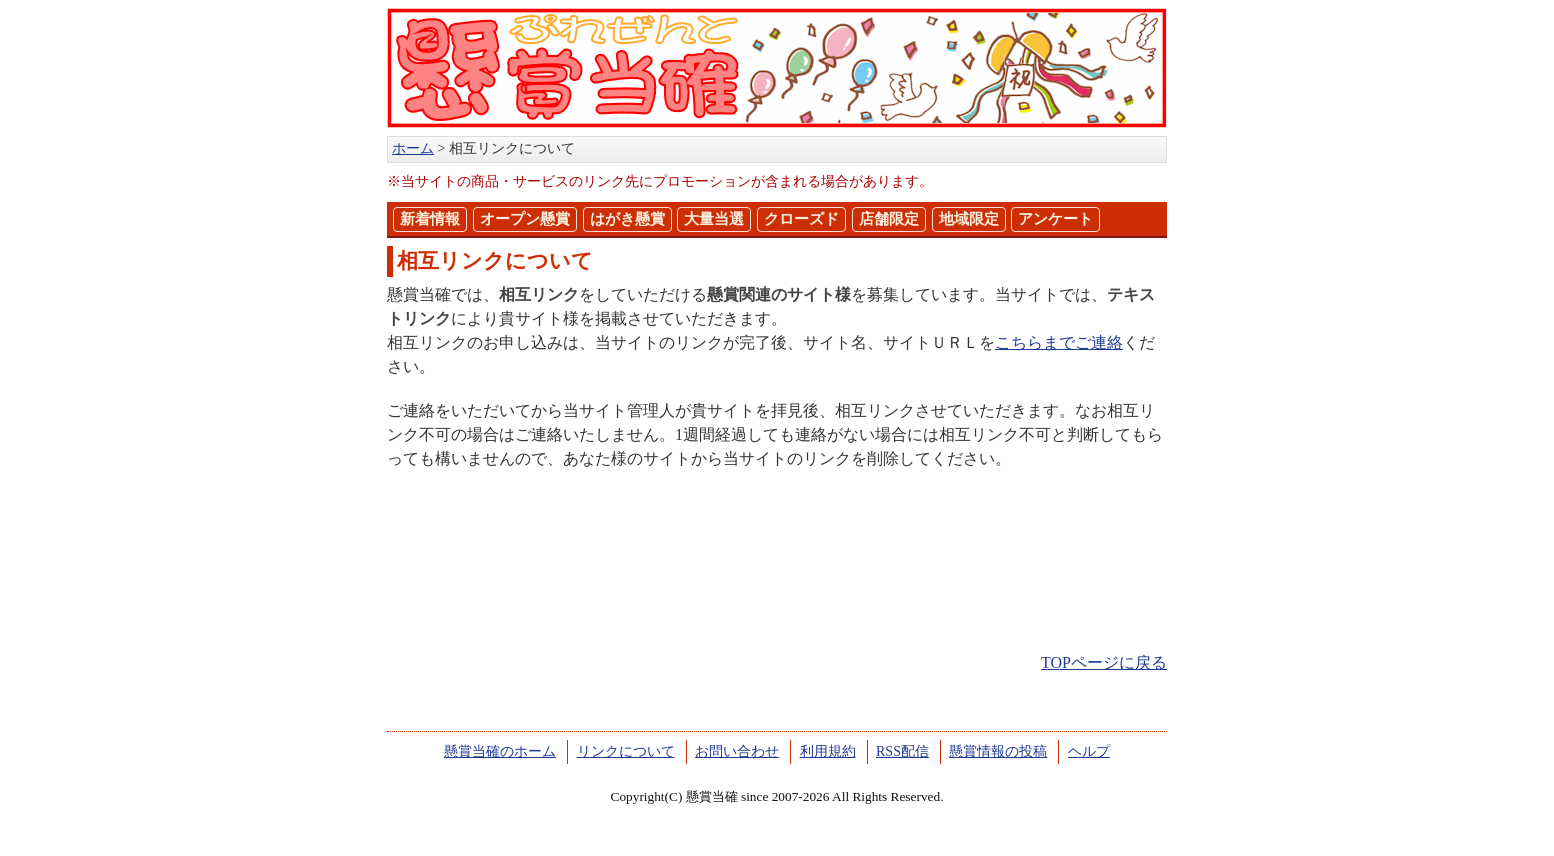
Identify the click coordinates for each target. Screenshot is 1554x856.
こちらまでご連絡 (1059, 342)
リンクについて (626, 751)
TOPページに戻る (1104, 662)
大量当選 (714, 219)
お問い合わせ (737, 751)
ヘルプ (1089, 751)
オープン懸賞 (525, 219)
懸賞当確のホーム (500, 751)
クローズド (801, 219)
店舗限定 (889, 219)
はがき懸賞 (627, 219)
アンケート (1055, 219)
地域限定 (969, 219)
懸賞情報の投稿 (998, 751)
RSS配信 (902, 751)
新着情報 (430, 219)
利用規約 (828, 751)
